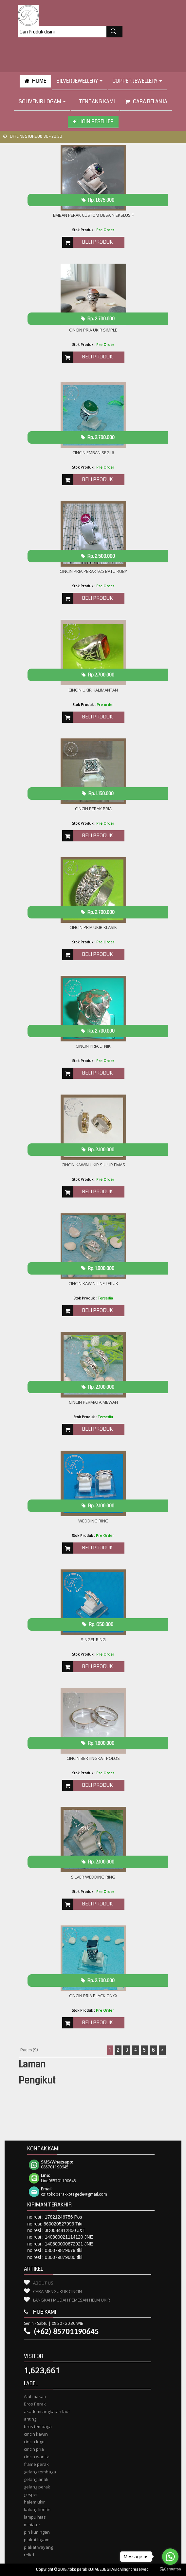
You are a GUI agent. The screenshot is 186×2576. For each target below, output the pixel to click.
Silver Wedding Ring (93, 1877)
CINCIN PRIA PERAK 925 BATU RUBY (93, 571)
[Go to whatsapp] (170, 2556)
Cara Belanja (146, 101)
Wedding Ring (93, 1521)
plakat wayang (38, 2547)
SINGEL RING (93, 1639)
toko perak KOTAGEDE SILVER (93, 2569)
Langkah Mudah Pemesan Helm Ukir (71, 2300)
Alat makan (35, 2396)
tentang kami (95, 101)
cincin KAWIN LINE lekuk (93, 1283)
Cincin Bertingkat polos (93, 1758)
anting (30, 2419)
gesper (31, 2494)
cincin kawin (36, 2434)
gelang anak (36, 2479)
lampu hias (35, 2517)
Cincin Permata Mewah (93, 1402)
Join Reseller (93, 121)
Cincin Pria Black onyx (93, 1996)
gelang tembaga (40, 2472)
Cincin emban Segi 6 (93, 452)
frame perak (36, 2464)
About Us (43, 2283)
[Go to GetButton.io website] (170, 2569)
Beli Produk (97, 242)
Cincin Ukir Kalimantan (93, 690)
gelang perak (37, 2487)
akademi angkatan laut (47, 2411)
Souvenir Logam (42, 101)
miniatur (32, 2524)
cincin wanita (36, 2457)
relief (29, 2555)
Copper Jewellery (137, 81)
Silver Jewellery (79, 81)
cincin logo (34, 2442)
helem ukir (34, 2502)
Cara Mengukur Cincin (57, 2291)
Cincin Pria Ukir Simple (93, 330)
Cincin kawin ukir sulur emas (93, 1165)
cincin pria (34, 2449)
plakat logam (36, 2540)
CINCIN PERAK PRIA (93, 809)
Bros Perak (35, 2404)
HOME (35, 81)
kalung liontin (37, 2509)
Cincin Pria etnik (93, 1046)
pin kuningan (37, 2532)
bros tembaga (38, 2426)
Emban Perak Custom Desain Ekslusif (93, 215)
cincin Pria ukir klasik (93, 927)
